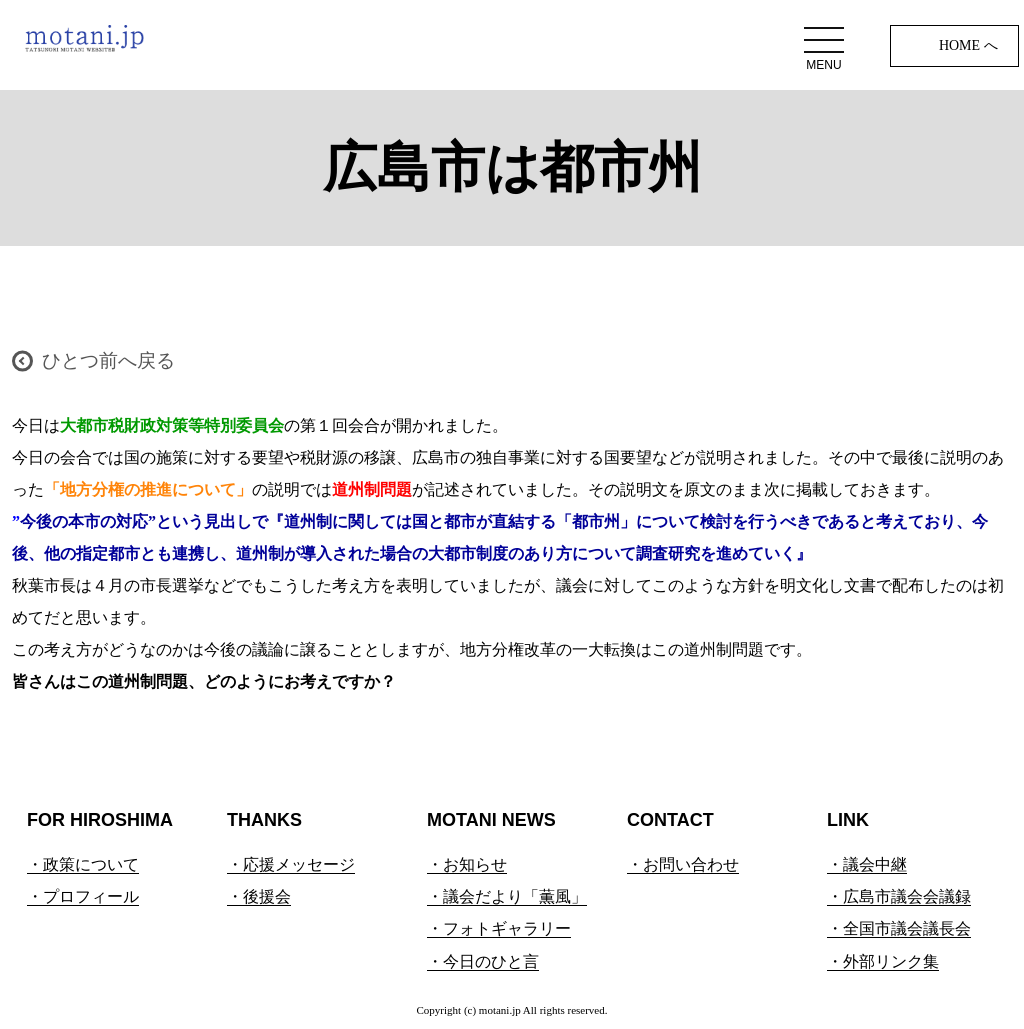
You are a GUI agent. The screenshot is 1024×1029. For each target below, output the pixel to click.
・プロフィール (83, 896)
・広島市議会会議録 (899, 896)
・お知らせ (467, 864)
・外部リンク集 (883, 961)
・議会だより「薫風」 (507, 896)
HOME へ (968, 45)
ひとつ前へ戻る (108, 360)
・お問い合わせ (683, 864)
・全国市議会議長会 (899, 928)
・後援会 (259, 896)
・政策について (83, 864)
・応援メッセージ (291, 864)
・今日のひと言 (483, 961)
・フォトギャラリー (499, 928)
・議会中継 (867, 864)
